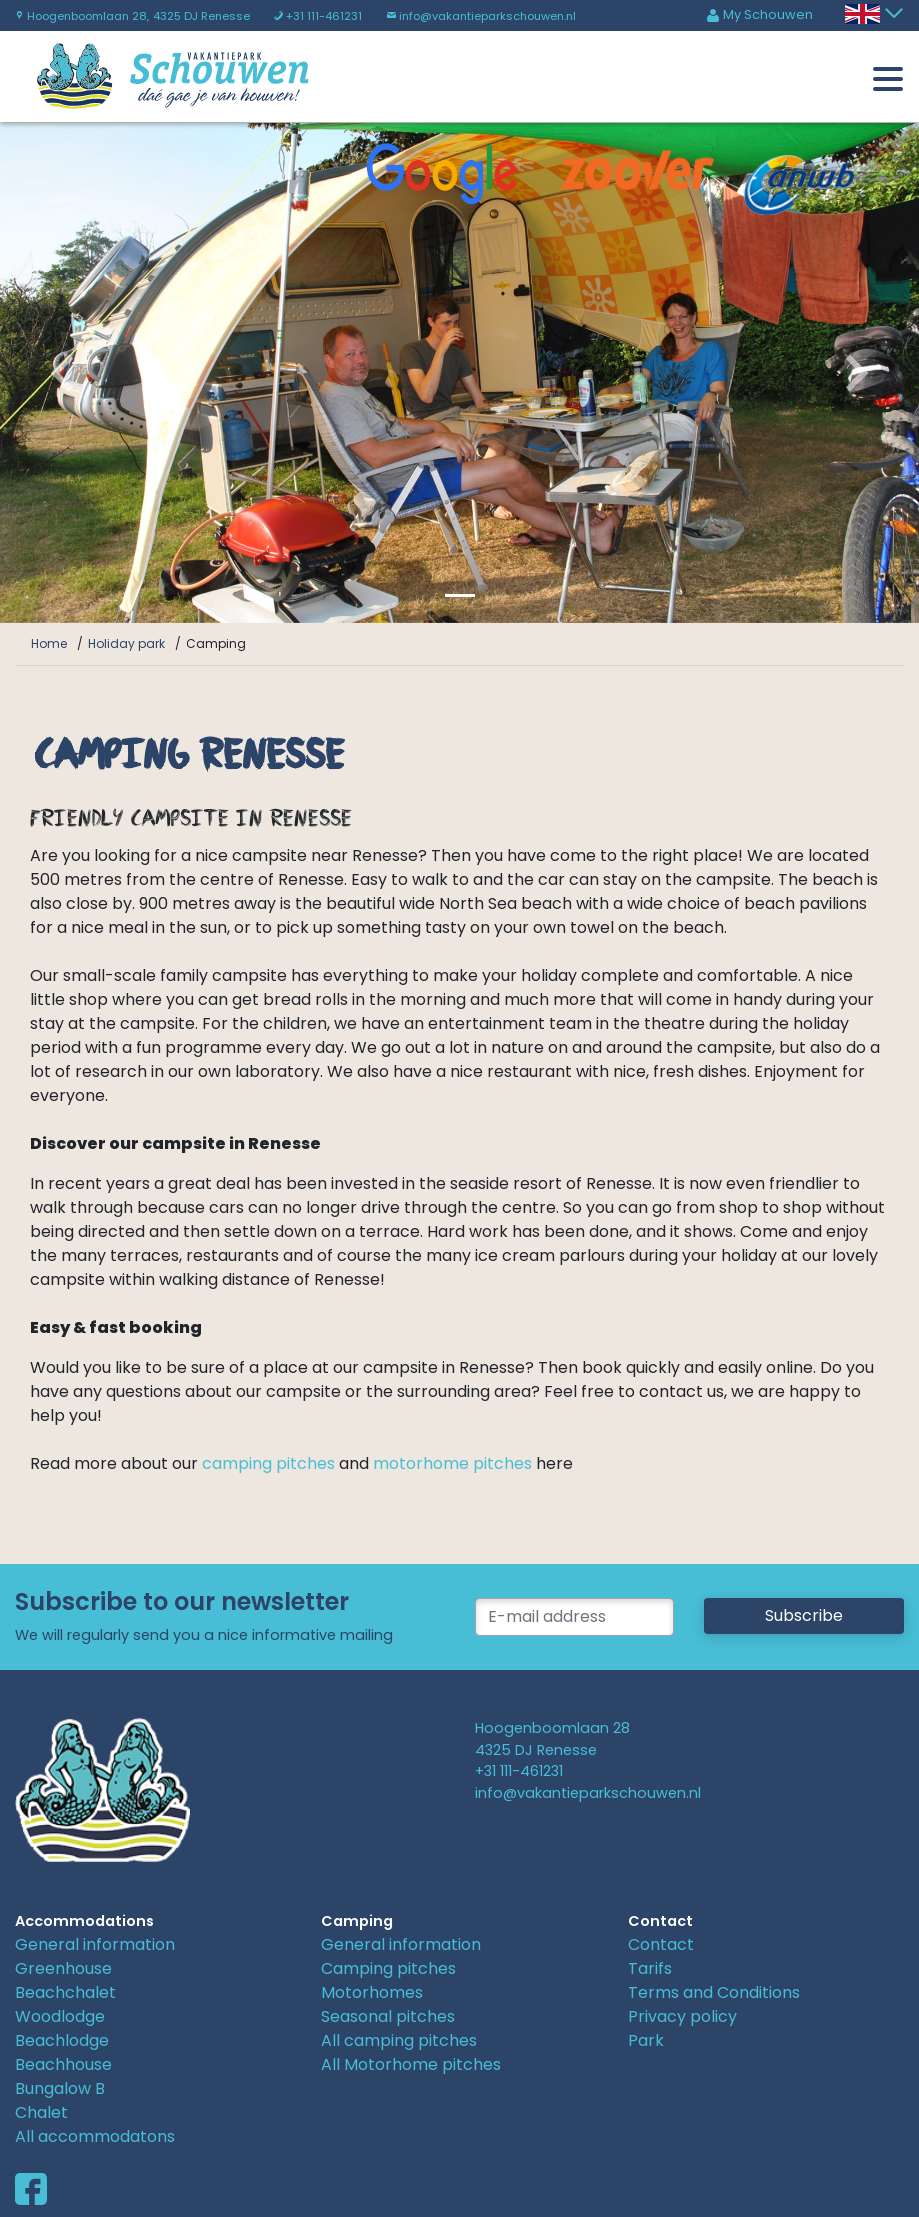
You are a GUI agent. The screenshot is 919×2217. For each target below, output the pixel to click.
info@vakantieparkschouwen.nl (481, 16)
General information (95, 1944)
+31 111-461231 (318, 16)
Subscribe (804, 1615)
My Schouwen (759, 14)
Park (646, 2040)
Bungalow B (60, 2088)
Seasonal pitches (388, 2016)
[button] (69, 373)
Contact (661, 1944)
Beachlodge (62, 2040)
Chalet (41, 2112)
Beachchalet (65, 1992)
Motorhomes (372, 1992)
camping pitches (266, 1463)
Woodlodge (60, 2016)
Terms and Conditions (714, 1992)
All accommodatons (95, 2136)
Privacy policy (682, 2016)
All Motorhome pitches (411, 2064)
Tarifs (650, 1968)
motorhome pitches (452, 1463)
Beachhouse (63, 2064)
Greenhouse (63, 1968)
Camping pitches (388, 1968)
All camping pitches (399, 2040)
